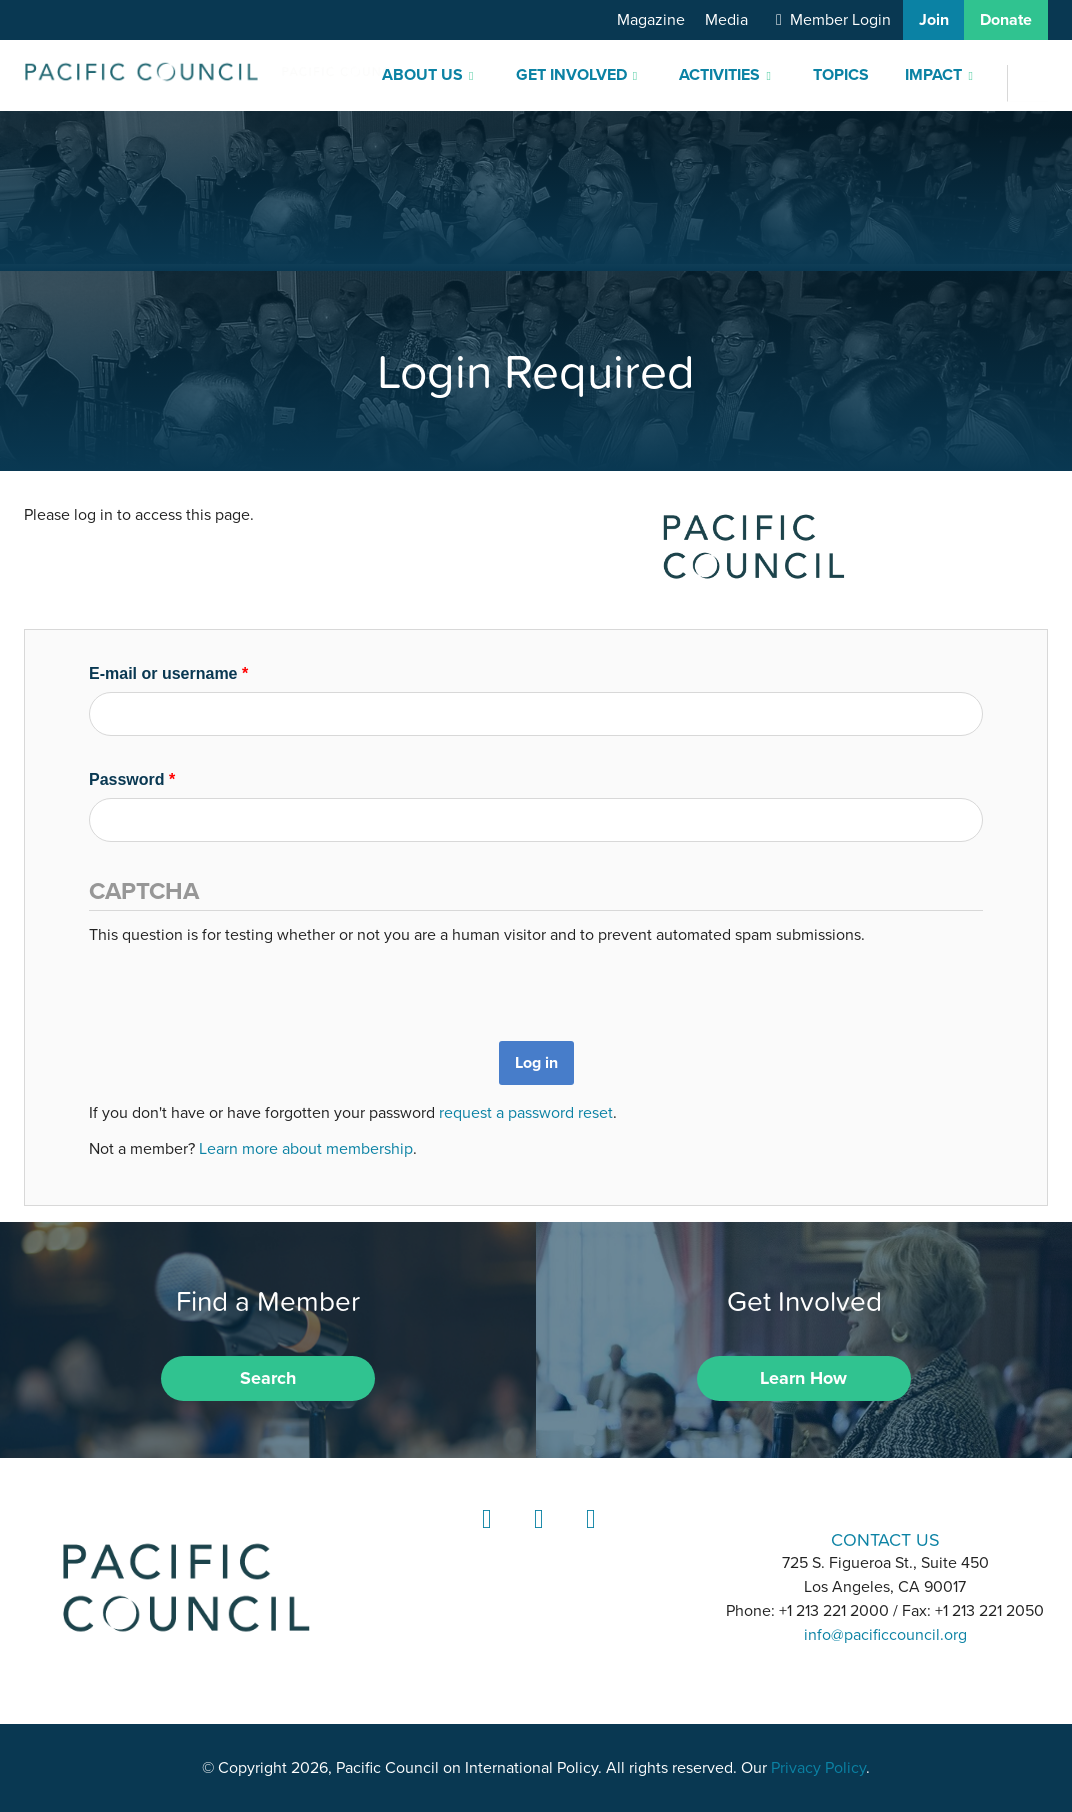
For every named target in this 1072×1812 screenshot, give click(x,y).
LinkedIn (484, 1537)
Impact (933, 75)
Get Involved (571, 75)
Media (726, 20)
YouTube (588, 1537)
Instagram (536, 1537)
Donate (1006, 20)
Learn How (803, 1378)
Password (132, 779)
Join (934, 20)
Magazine (651, 20)
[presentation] (241, 986)
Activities (719, 75)
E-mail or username (168, 673)
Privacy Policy (818, 1768)
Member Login (840, 20)
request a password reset (526, 1113)
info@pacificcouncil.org (885, 1635)
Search (268, 1378)
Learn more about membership (306, 1149)
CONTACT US (885, 1539)
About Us (422, 75)
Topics (841, 75)
